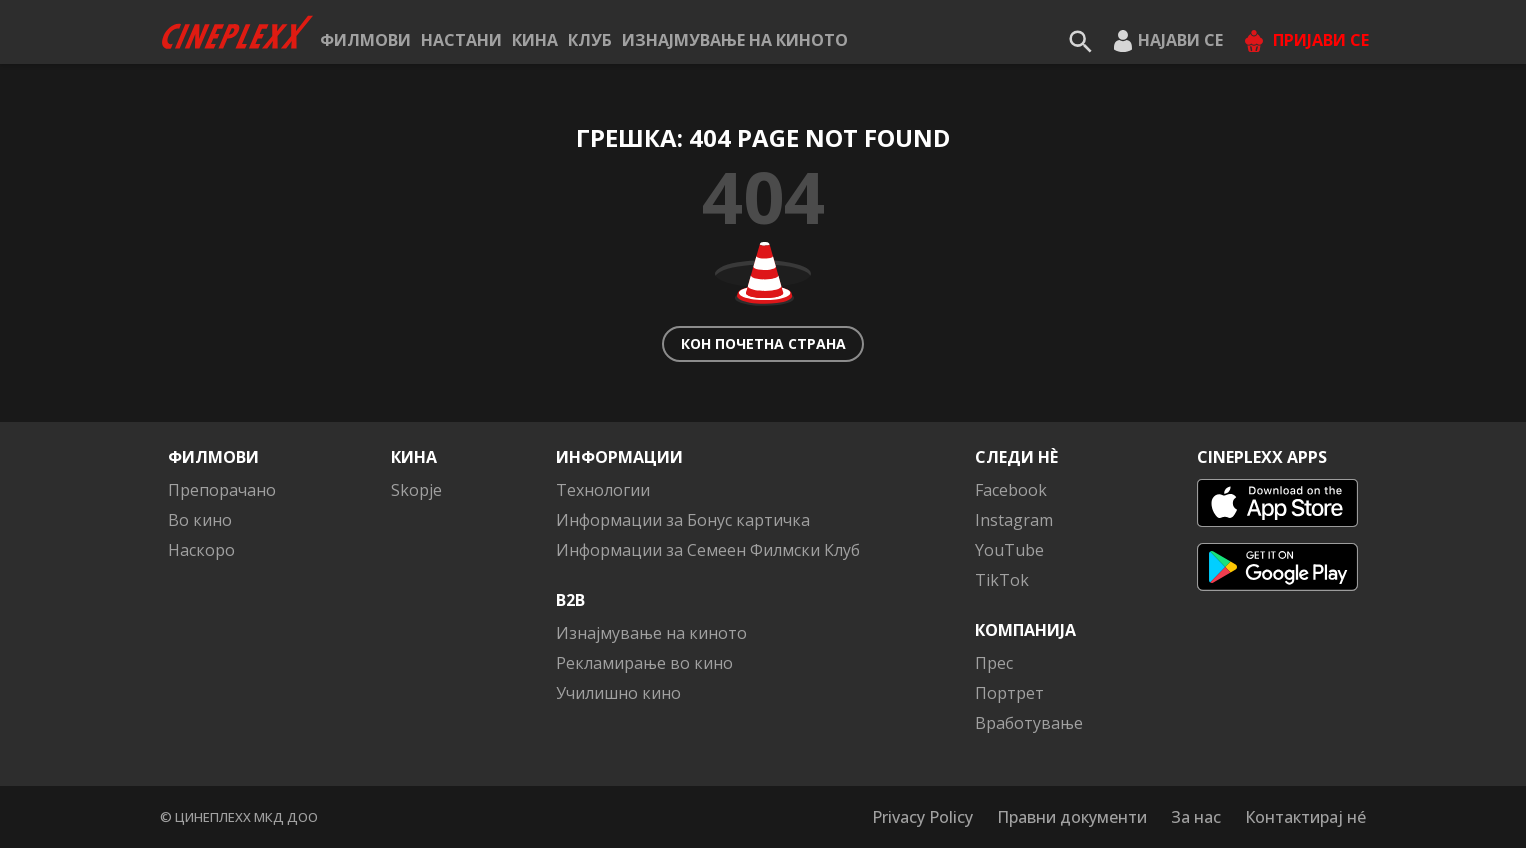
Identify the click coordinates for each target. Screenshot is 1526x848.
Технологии (603, 490)
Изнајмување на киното (735, 40)
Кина (535, 40)
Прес (994, 663)
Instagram (1014, 520)
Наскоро (201, 550)
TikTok (1002, 580)
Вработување (1029, 723)
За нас (1196, 817)
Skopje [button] (416, 490)
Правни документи (1072, 817)
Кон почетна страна (763, 343)
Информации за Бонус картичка (683, 520)
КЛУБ (590, 40)
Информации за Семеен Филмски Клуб (708, 550)
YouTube (1009, 550)
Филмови (365, 40)
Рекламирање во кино (644, 663)
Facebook (1011, 490)
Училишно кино (618, 693)
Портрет (1009, 693)
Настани (461, 40)
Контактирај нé (1305, 817)
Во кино (200, 520)
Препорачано (222, 490)
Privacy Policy (922, 817)
